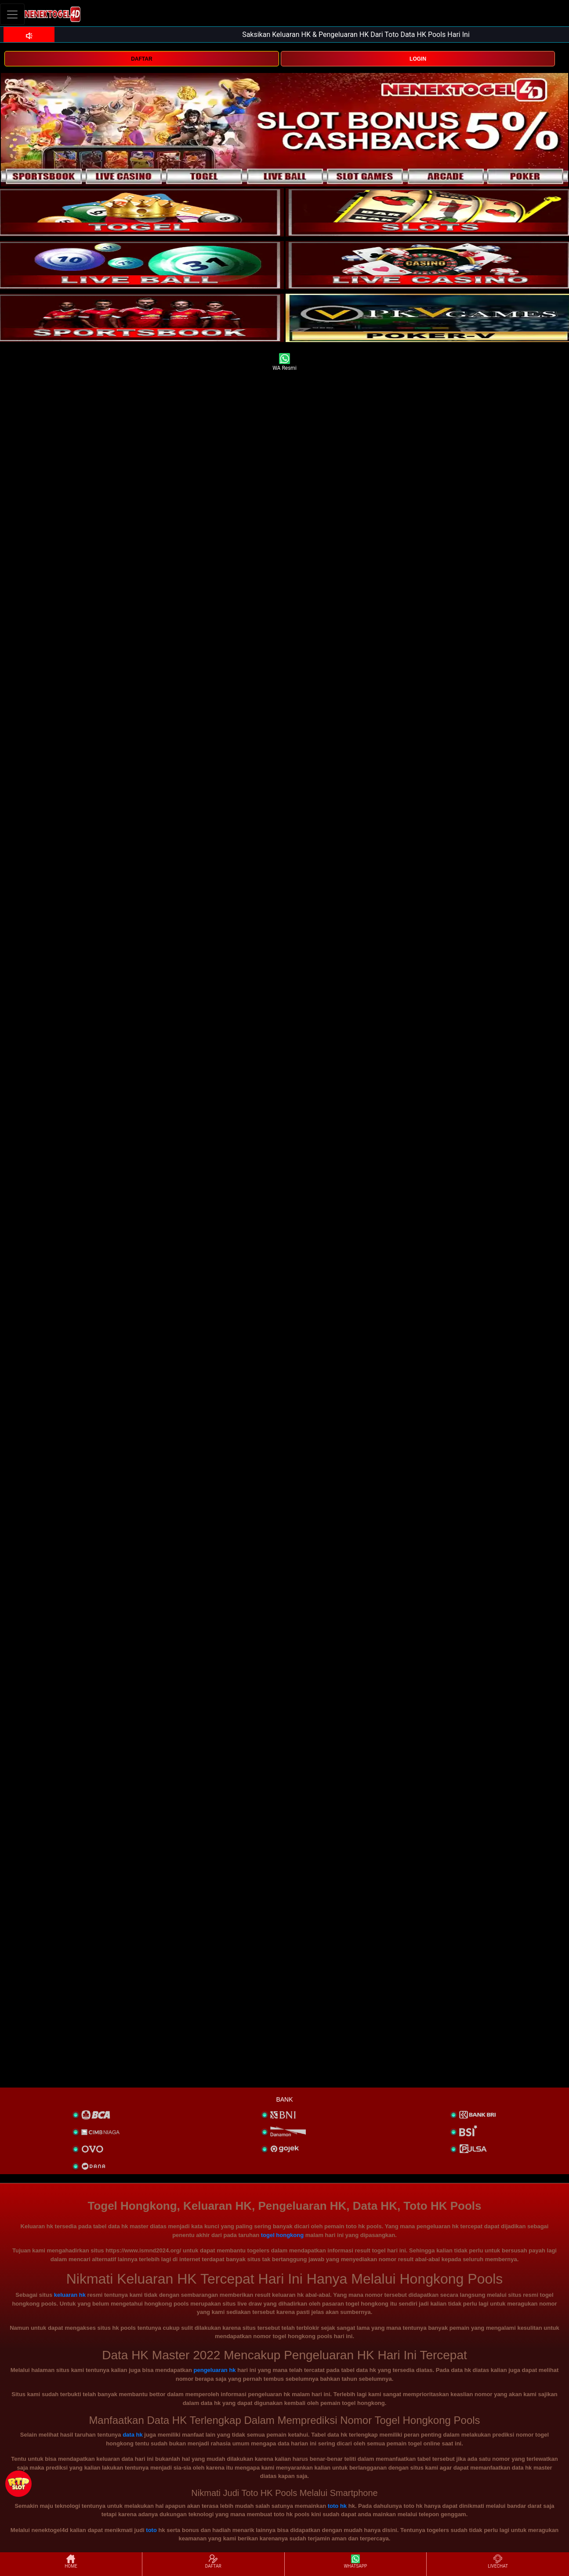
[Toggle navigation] (12, 14)
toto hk (337, 2506)
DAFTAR (141, 59)
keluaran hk (70, 2295)
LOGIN (418, 59)
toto (151, 2530)
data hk (133, 2434)
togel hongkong (282, 2235)
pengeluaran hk (215, 2370)
